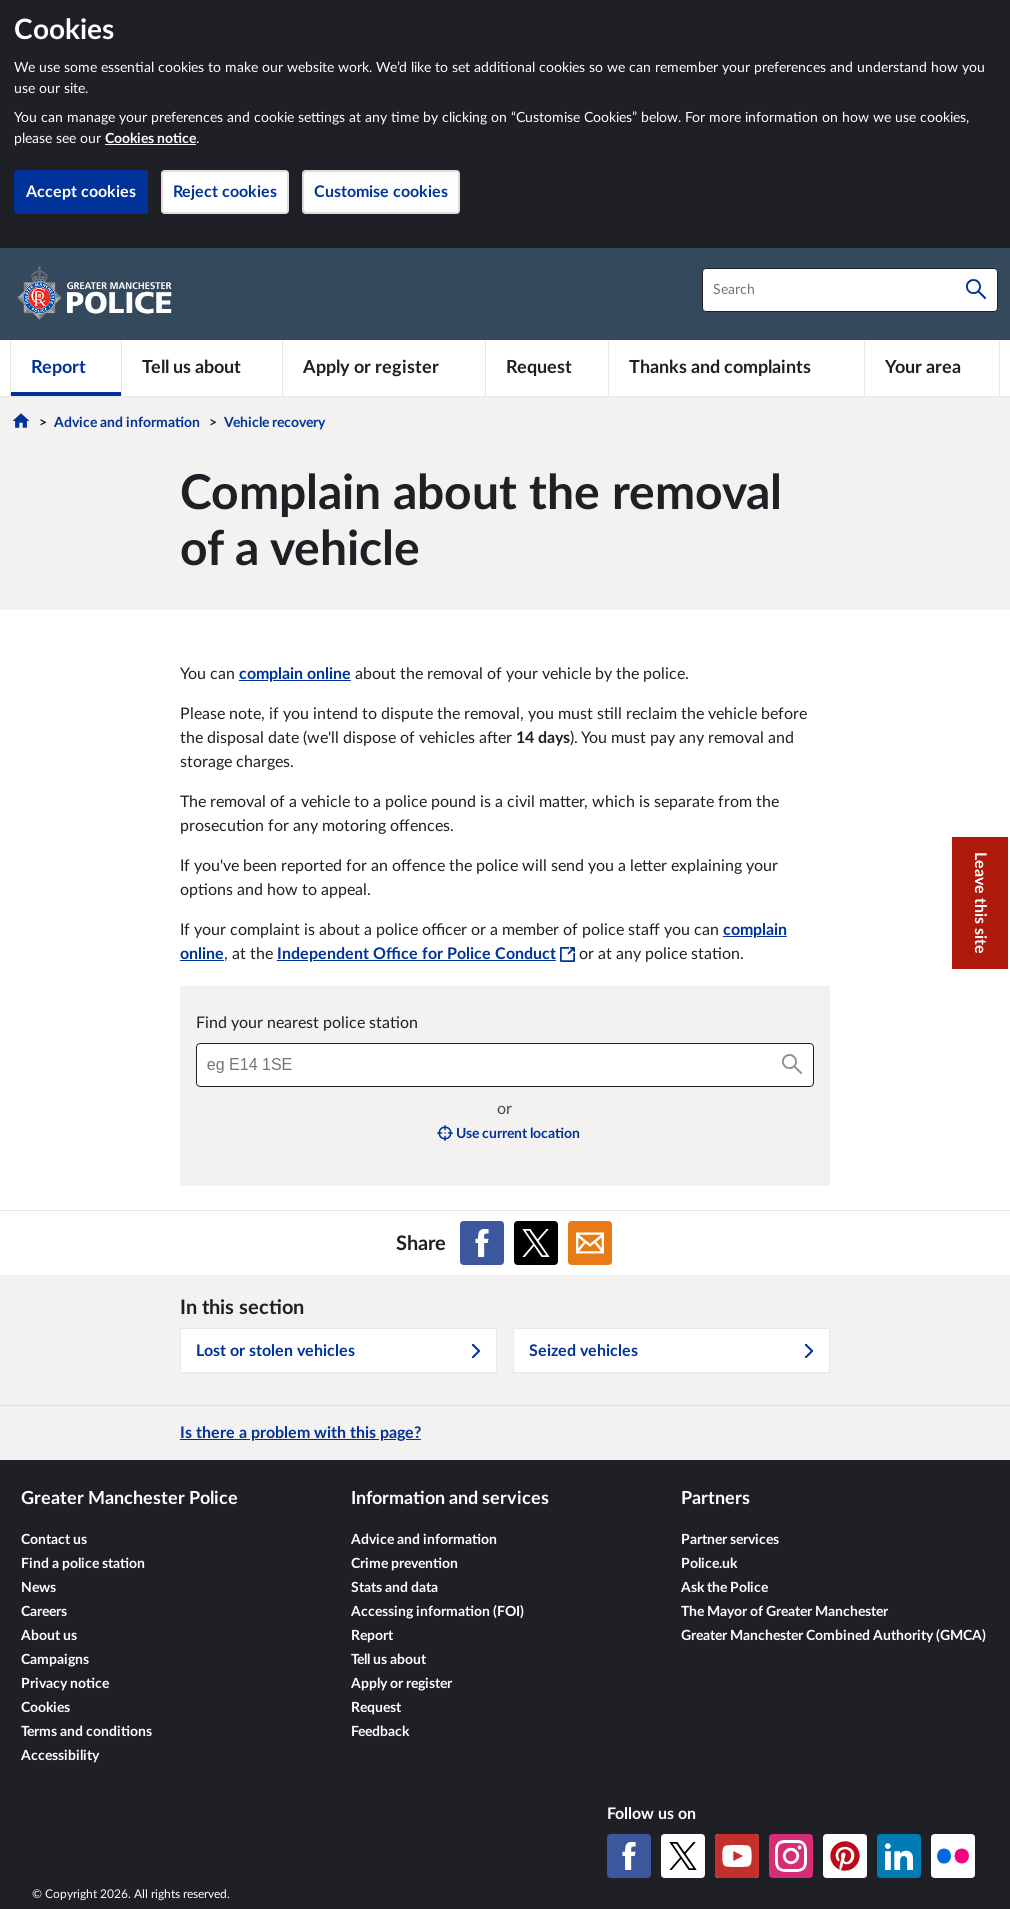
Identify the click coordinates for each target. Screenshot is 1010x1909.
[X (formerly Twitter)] (683, 1856)
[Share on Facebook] (482, 1243)
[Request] (547, 368)
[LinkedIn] (899, 1856)
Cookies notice (150, 139)
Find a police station (83, 1564)
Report (372, 1636)
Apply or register (401, 1684)
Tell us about (388, 1660)
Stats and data (394, 1588)
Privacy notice (65, 1684)
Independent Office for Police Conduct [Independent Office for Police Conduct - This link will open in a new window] (426, 954)
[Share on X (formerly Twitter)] (536, 1243)
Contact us (54, 1540)
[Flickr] (953, 1856)
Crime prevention (404, 1564)
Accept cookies (81, 192)
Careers (44, 1612)
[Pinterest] (845, 1856)
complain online (295, 674)
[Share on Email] (590, 1243)
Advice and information (127, 423)
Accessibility (60, 1756)
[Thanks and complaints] (736, 368)
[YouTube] (737, 1856)
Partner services (730, 1540)
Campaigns (55, 1660)
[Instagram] (791, 1856)
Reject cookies (225, 192)
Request (376, 1708)
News (38, 1588)
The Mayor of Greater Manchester (784, 1612)
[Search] (976, 290)
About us (49, 1636)
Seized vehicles (672, 1351)
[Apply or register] (384, 368)
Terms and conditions (86, 1732)
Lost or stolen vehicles (339, 1351)
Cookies (45, 1708)
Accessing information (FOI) (437, 1612)
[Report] (66, 368)
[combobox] (850, 290)
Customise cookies (381, 192)
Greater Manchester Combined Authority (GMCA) (833, 1636)
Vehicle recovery (274, 423)
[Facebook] (629, 1856)
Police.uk (709, 1564)
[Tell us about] (202, 368)
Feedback (380, 1732)
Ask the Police (724, 1588)
